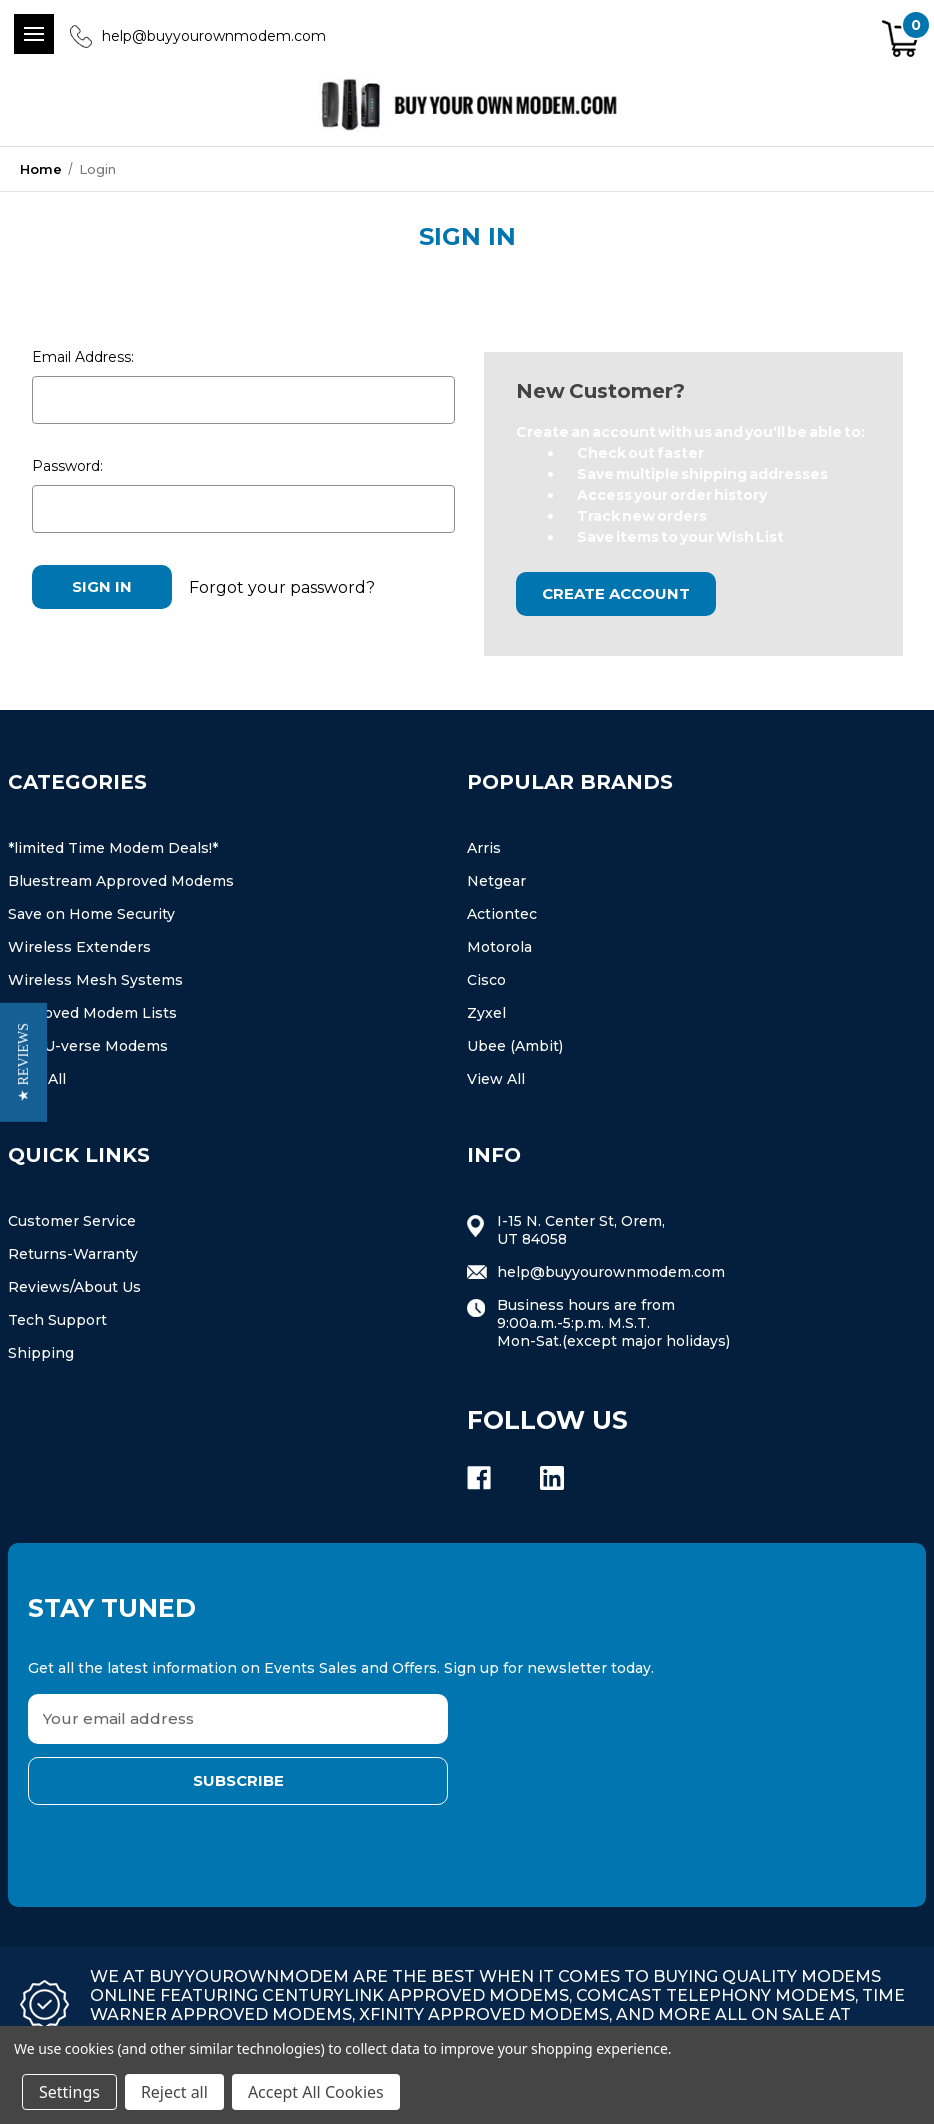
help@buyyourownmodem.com (214, 36)
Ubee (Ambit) (515, 1046)
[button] (23, 1062)
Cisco (486, 980)
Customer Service (72, 1221)
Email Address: (83, 357)
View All (496, 1079)
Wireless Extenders (79, 947)
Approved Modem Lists (92, 1013)
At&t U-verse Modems (88, 1046)
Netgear (496, 881)
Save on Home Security (91, 914)
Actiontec (502, 914)
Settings (69, 2092)
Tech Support (57, 1320)
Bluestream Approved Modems (121, 881)
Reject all (174, 2092)
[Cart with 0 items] (901, 39)
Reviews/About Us (74, 1287)
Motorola (499, 947)
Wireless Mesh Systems (95, 980)
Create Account (616, 593)
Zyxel (486, 1013)
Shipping (41, 1353)
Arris (484, 848)
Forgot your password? (282, 586)
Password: (67, 466)
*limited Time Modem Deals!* (113, 848)
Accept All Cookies (316, 2092)
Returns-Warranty (73, 1254)
